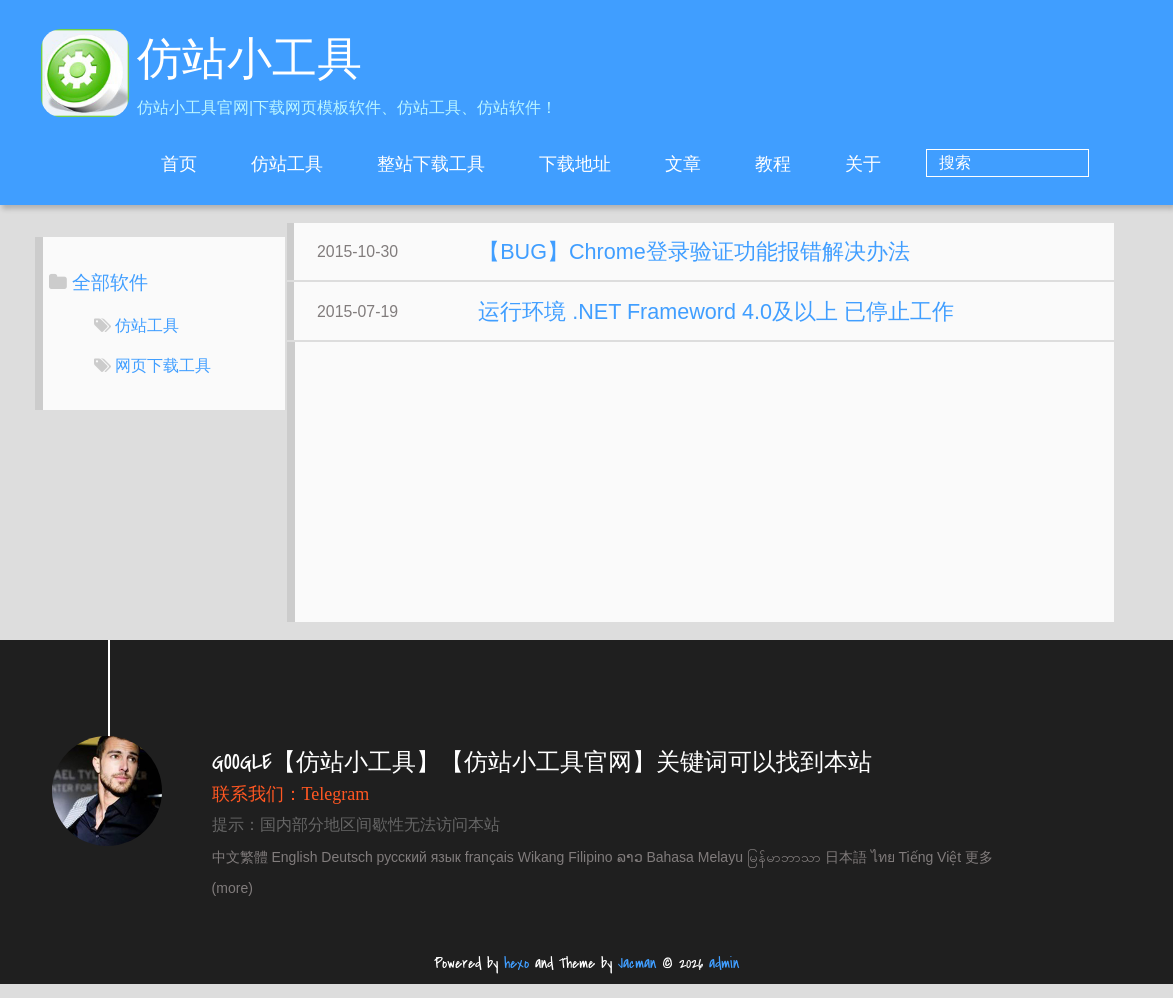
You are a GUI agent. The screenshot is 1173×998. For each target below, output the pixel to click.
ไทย (883, 871)
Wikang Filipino (565, 871)
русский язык (419, 871)
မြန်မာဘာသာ (784, 871)
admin (724, 977)
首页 (260, 164)
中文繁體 (240, 871)
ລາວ (630, 871)
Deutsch (346, 871)
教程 (854, 164)
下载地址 (656, 164)
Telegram (336, 808)
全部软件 (110, 282)
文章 (764, 164)
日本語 (846, 871)
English (295, 871)
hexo (516, 977)
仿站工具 (368, 164)
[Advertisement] (724, 506)
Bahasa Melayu (694, 871)
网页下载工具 (163, 365)
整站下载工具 (512, 164)
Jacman (637, 977)
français (489, 871)
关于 (944, 164)
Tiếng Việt (930, 871)
